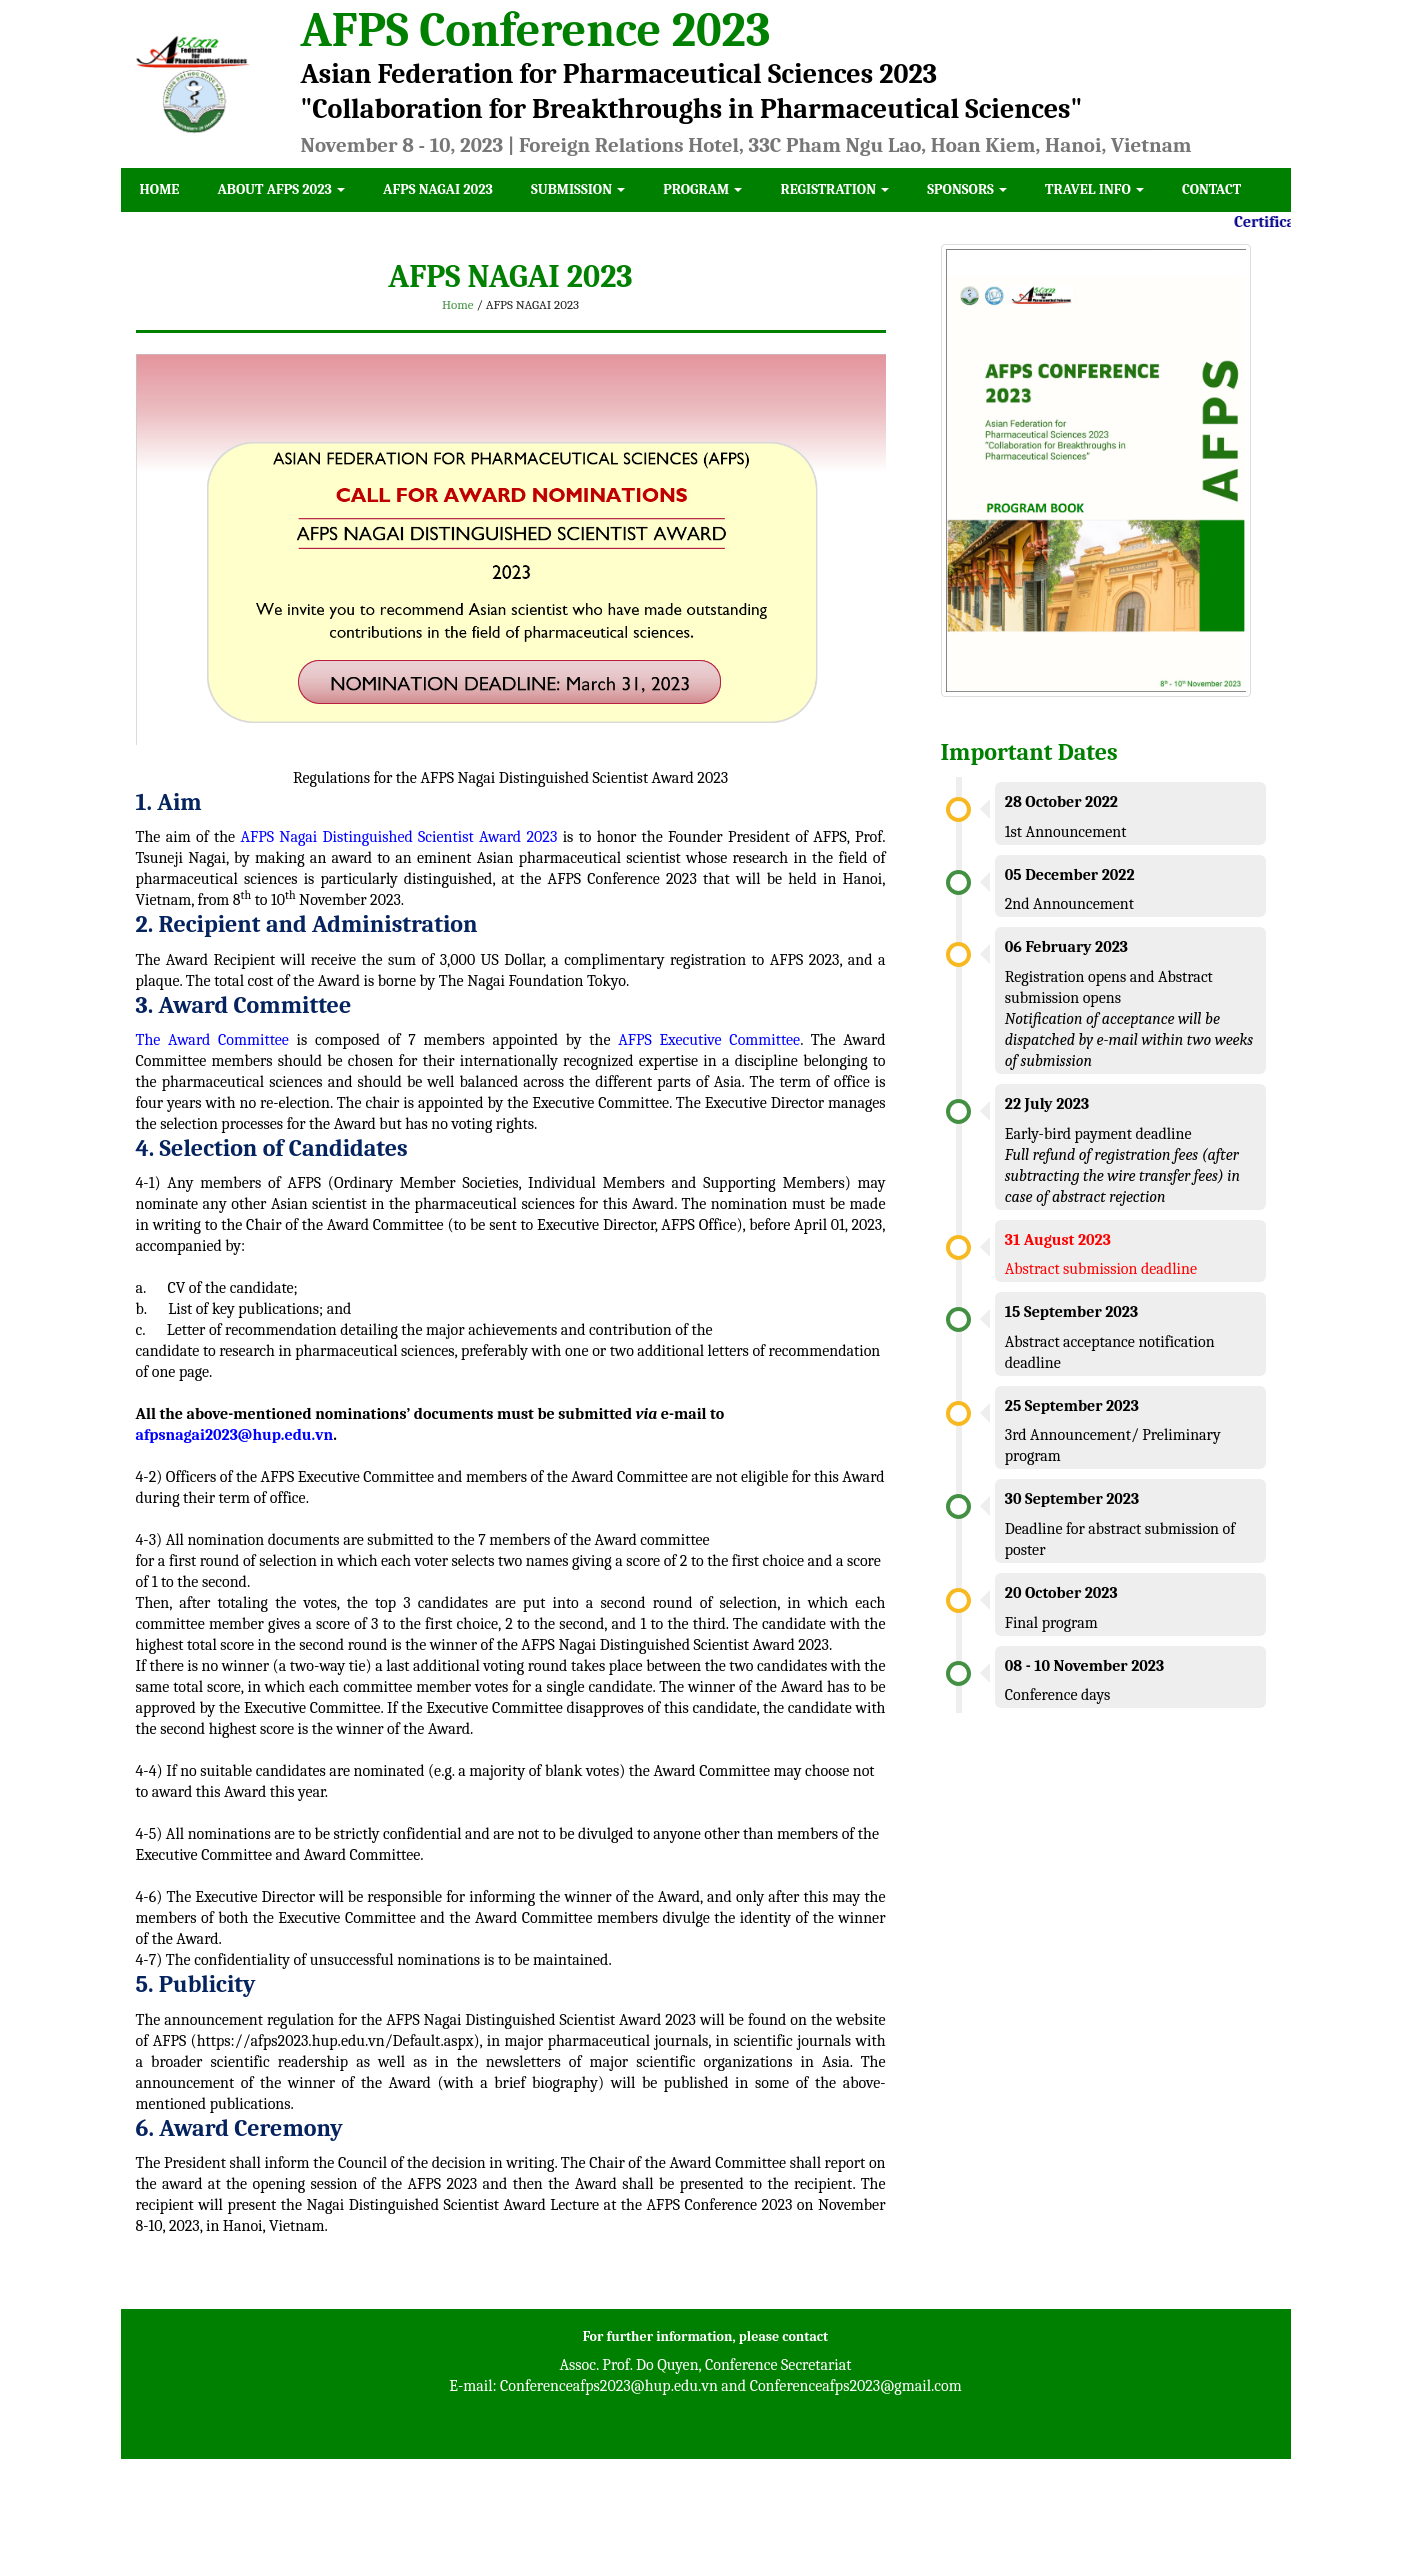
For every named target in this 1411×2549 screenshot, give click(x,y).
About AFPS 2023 (281, 189)
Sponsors (967, 189)
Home (160, 189)
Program (702, 189)
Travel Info (1094, 189)
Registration (834, 189)
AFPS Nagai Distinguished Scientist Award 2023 (402, 837)
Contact (1211, 189)
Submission (578, 189)
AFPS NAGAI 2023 (438, 189)
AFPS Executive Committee (709, 1040)
